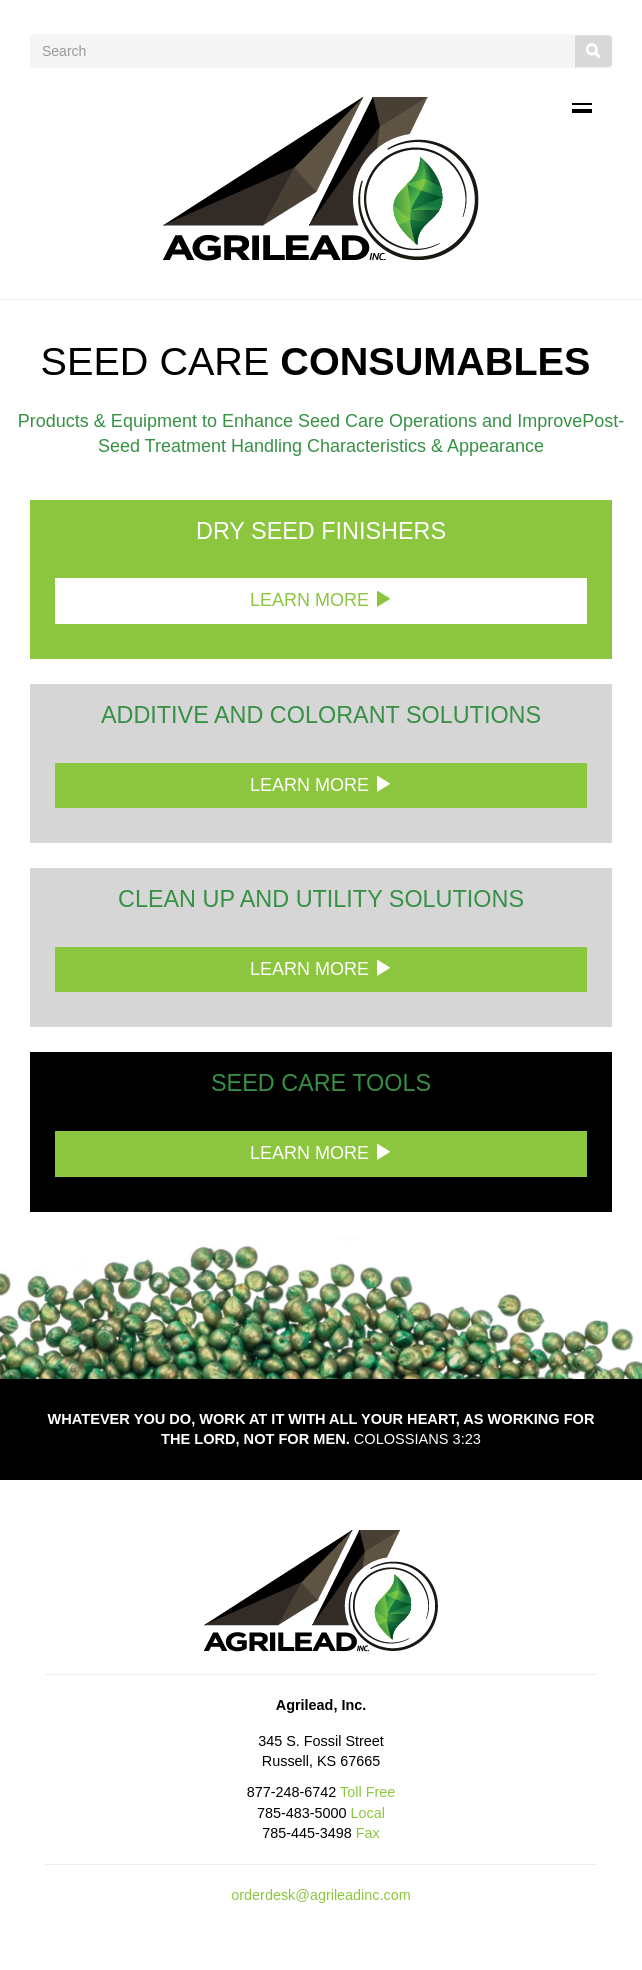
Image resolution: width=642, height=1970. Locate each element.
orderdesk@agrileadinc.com (320, 1895)
